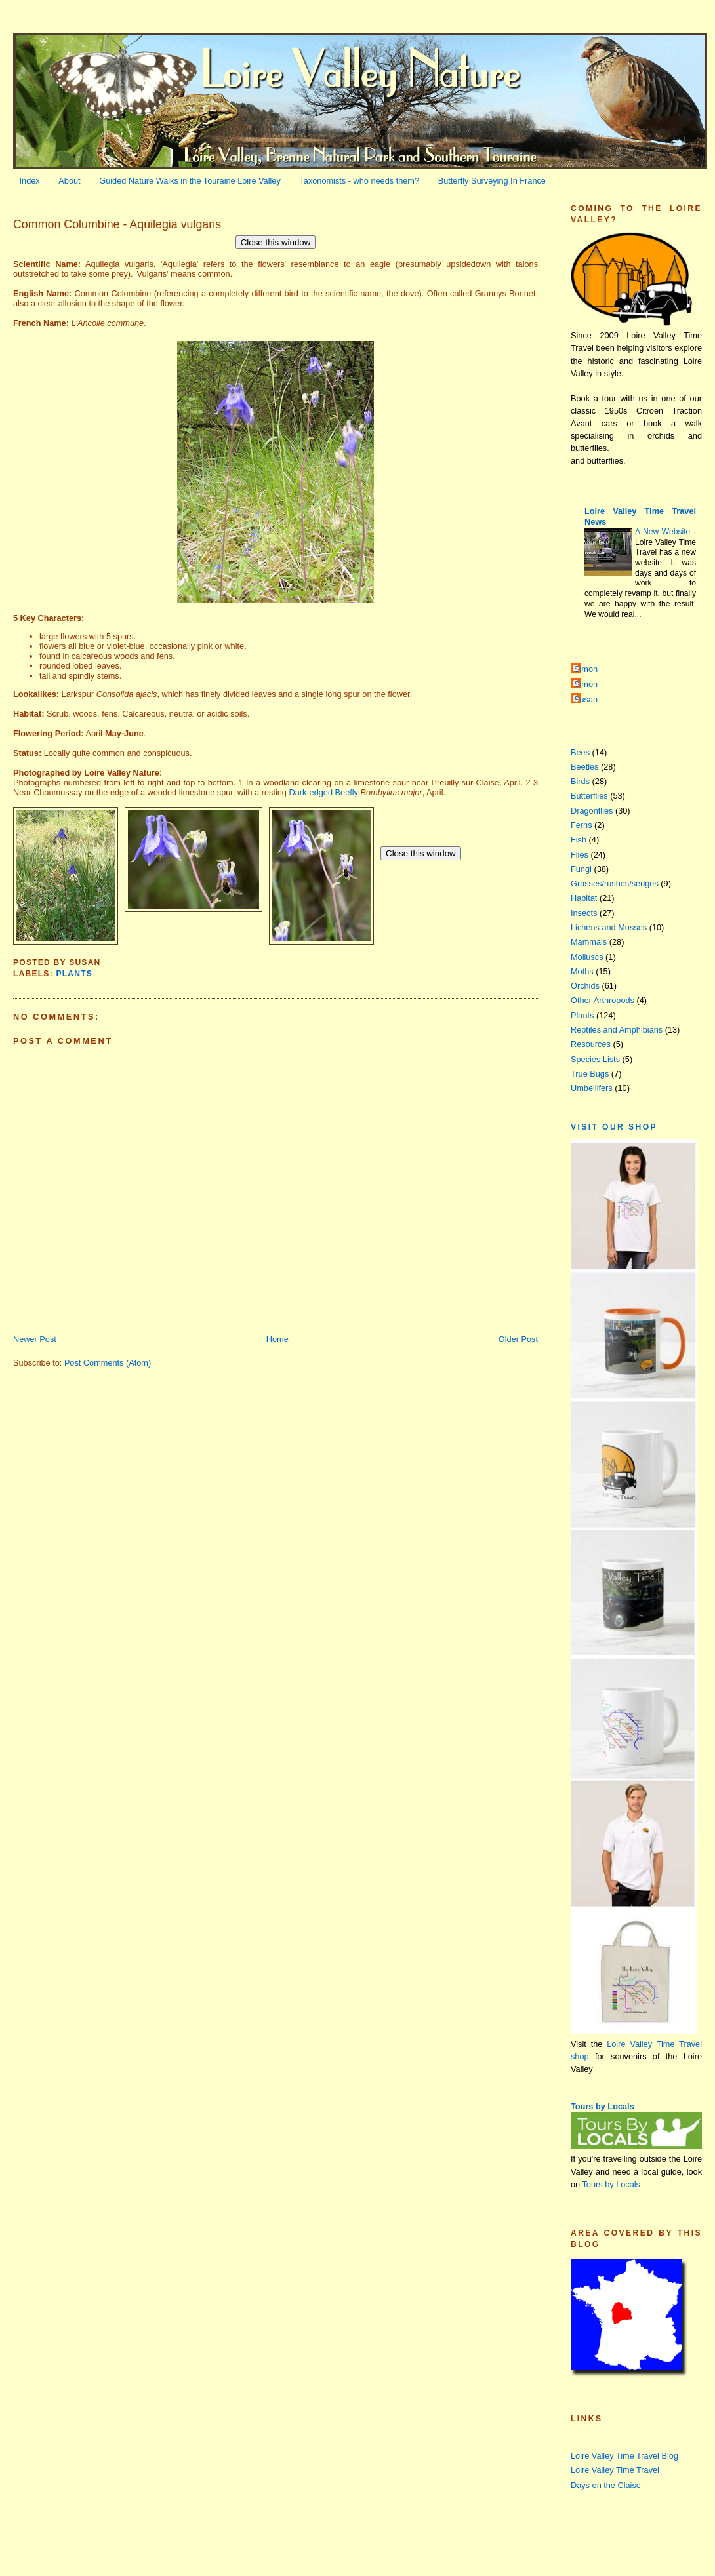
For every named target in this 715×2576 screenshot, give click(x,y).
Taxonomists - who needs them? (359, 181)
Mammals (589, 942)
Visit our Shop (614, 1127)
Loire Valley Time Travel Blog (624, 2456)
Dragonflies (592, 811)
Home (277, 1339)
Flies (579, 855)
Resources (591, 1044)
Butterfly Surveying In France (492, 181)
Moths (582, 971)
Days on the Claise (606, 2485)
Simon (586, 669)
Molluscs (587, 957)
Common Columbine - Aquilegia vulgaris (117, 224)
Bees (580, 752)
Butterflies (589, 796)
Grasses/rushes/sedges (615, 883)
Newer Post (34, 1339)
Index (30, 181)
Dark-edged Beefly (323, 792)
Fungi (581, 869)
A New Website (664, 531)
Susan (586, 699)
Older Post (518, 1339)
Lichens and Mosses (609, 927)
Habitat (584, 898)
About (69, 181)
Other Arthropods (602, 1000)
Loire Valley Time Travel (615, 2470)
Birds (580, 781)
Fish (578, 839)
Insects (584, 913)
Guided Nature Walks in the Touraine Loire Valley (190, 181)
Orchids (585, 986)
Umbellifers (592, 1088)
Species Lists (595, 1059)
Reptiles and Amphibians (617, 1030)
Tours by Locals (602, 2106)
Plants (74, 973)
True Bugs (590, 1074)
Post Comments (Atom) (107, 1363)
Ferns (581, 825)
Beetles (584, 767)
